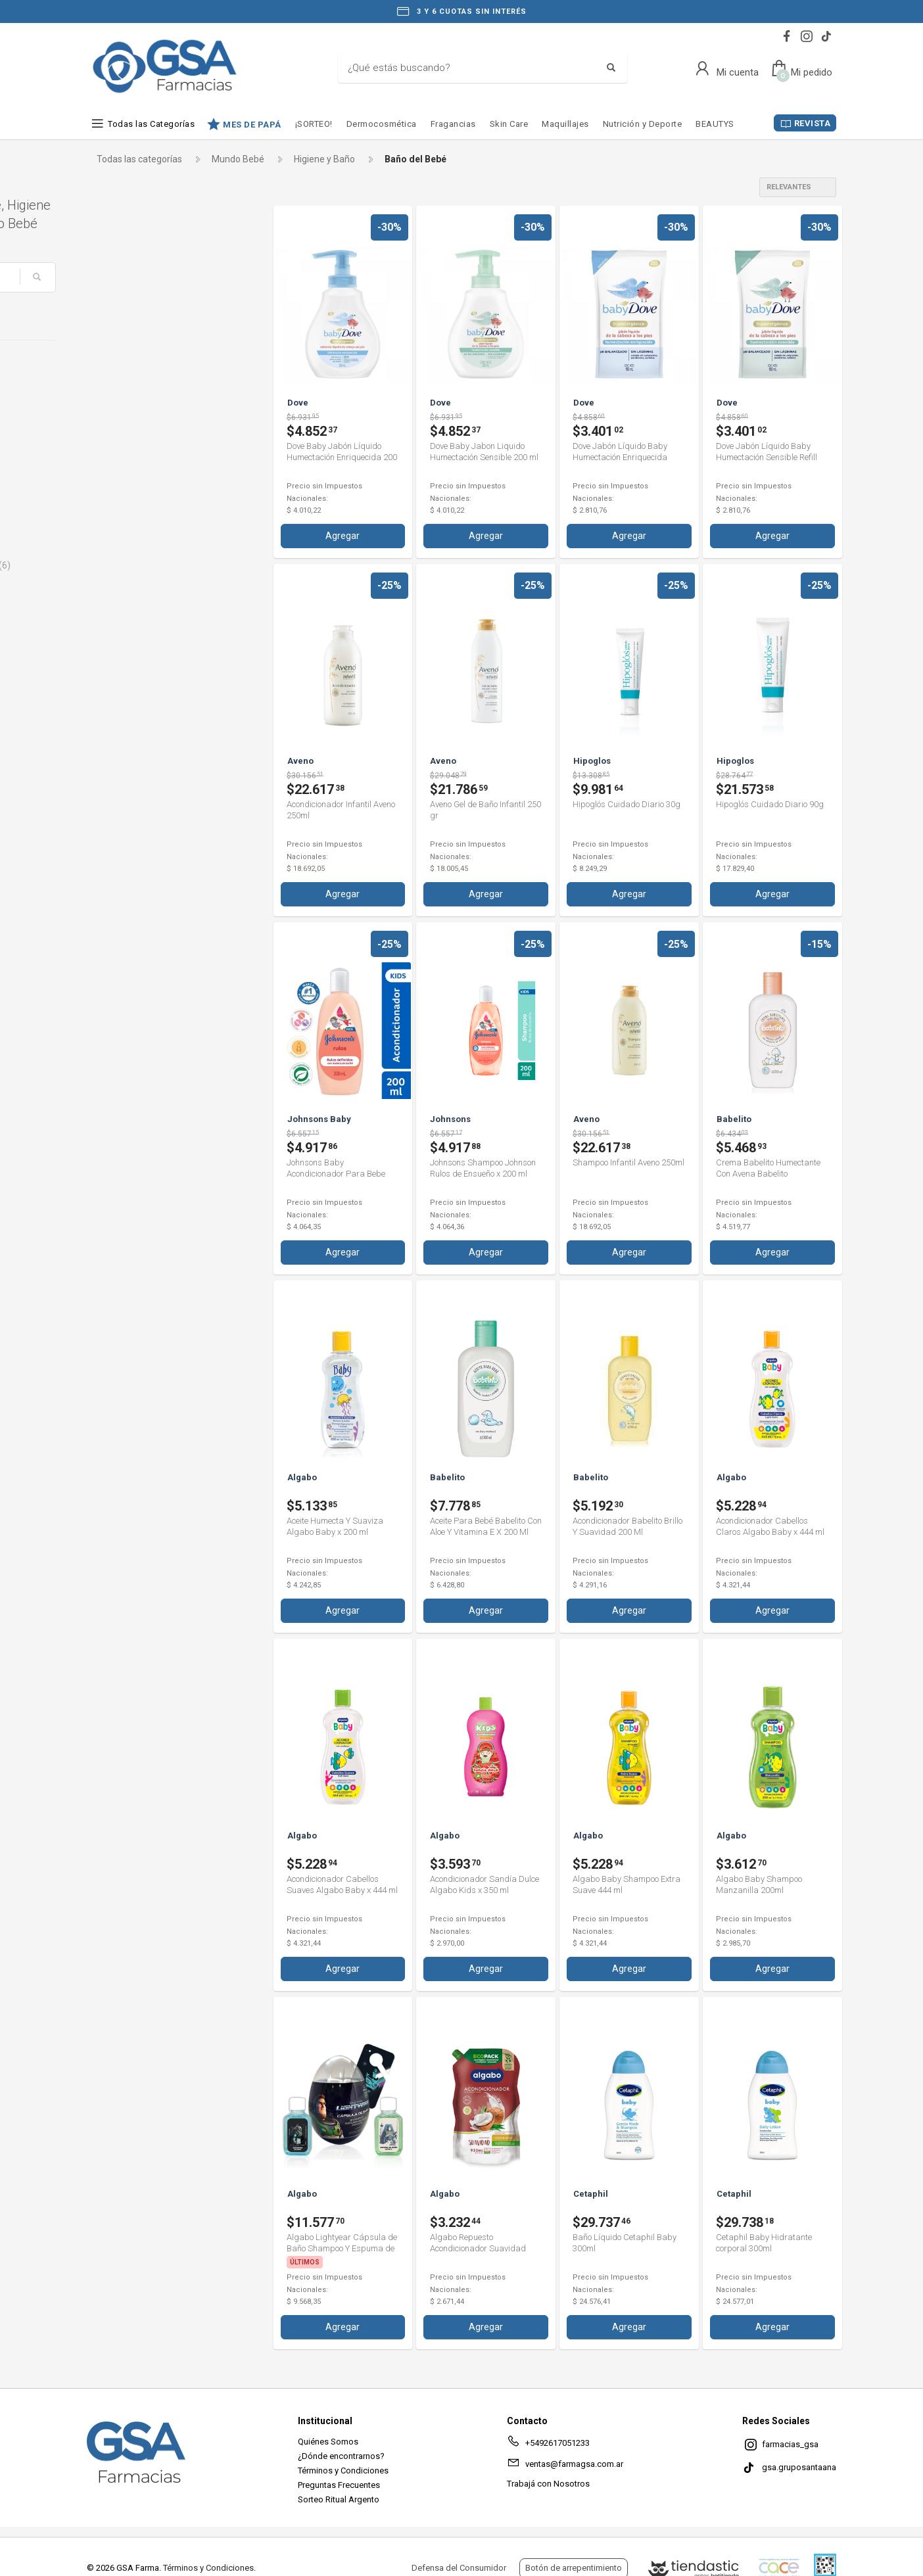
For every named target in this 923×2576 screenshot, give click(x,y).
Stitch (120, 654)
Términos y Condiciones (343, 2468)
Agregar (342, 535)
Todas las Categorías (151, 124)
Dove (118, 499)
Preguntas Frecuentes (339, 2483)
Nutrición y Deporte (642, 124)
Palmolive (128, 587)
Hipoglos (125, 520)
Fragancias (453, 124)
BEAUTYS (715, 124)
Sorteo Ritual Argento (338, 2497)
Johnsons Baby (139, 565)
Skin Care (509, 124)
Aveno (121, 388)
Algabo (125, 365)
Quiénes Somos (328, 2440)
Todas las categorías (139, 159)
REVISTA (812, 123)
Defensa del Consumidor (459, 2568)
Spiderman (131, 631)
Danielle (124, 454)
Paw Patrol (130, 610)
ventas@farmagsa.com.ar (565, 2464)
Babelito (125, 409)
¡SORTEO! (314, 124)
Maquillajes (565, 124)
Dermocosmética (381, 124)
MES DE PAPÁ (252, 124)
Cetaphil (125, 432)
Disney (121, 476)
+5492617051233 (548, 2443)
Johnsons (128, 543)
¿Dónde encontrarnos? (341, 2454)
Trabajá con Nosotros (548, 2482)
